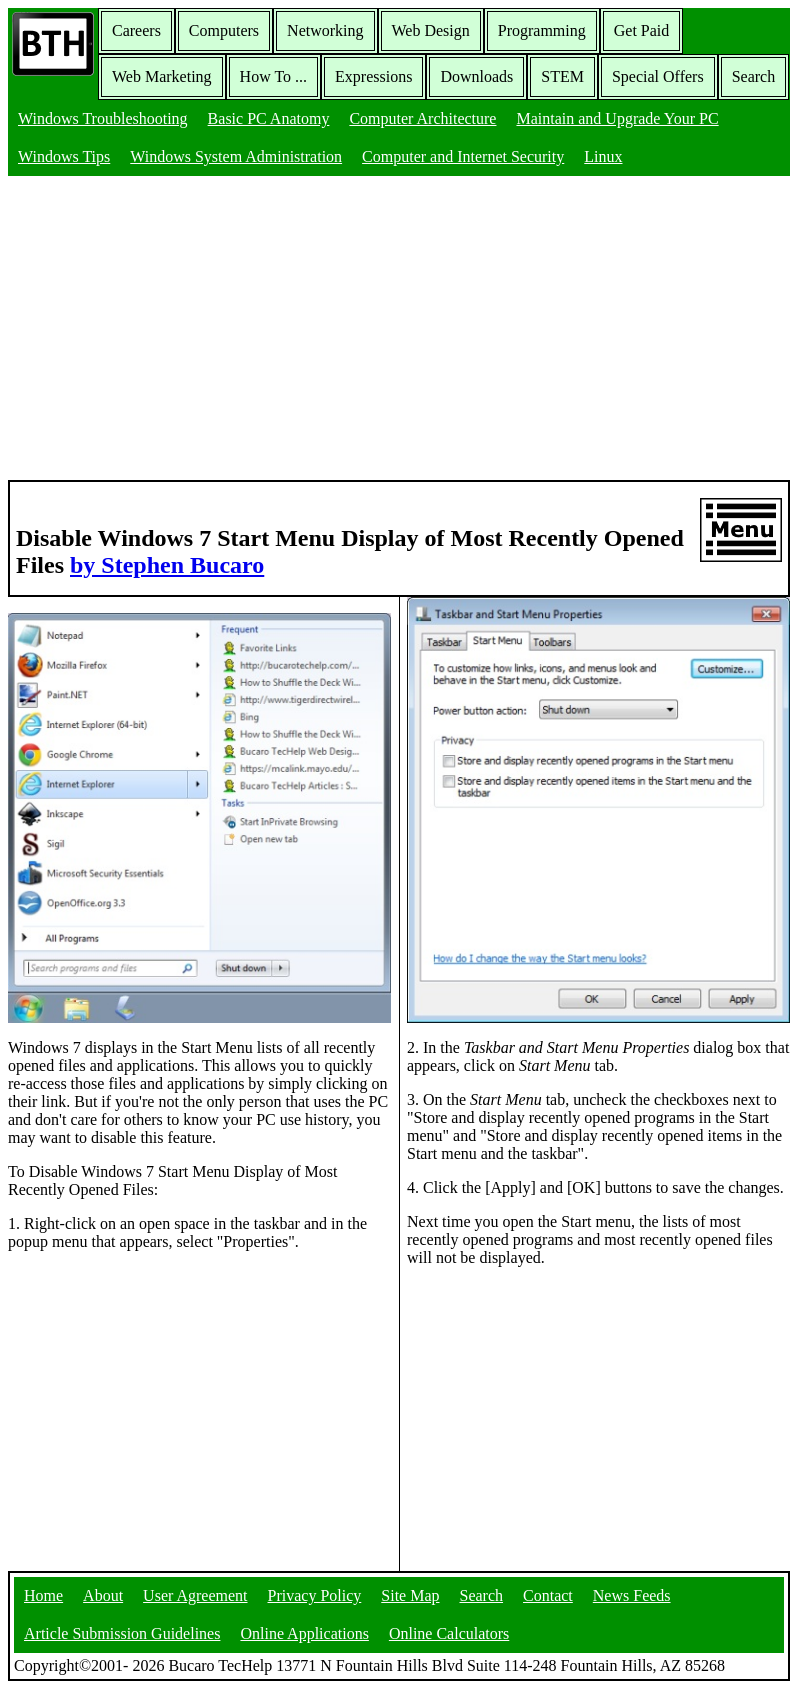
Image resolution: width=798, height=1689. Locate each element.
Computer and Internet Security (463, 156)
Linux (603, 156)
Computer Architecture (422, 118)
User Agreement (195, 1595)
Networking (325, 30)
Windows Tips (64, 156)
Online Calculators (449, 1633)
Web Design (431, 30)
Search (754, 76)
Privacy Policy (315, 1595)
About (103, 1595)
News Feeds (632, 1595)
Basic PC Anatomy (269, 118)
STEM (562, 76)
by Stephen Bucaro (167, 565)
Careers (136, 30)
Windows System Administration (236, 156)
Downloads (476, 76)
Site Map (410, 1595)
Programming (542, 30)
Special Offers (658, 76)
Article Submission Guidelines (122, 1633)
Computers (224, 30)
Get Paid (642, 30)
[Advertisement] (399, 330)
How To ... (273, 76)
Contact (548, 1595)
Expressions (373, 76)
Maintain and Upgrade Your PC (617, 118)
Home (43, 1595)
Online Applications (304, 1633)
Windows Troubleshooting (103, 118)
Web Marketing (162, 76)
